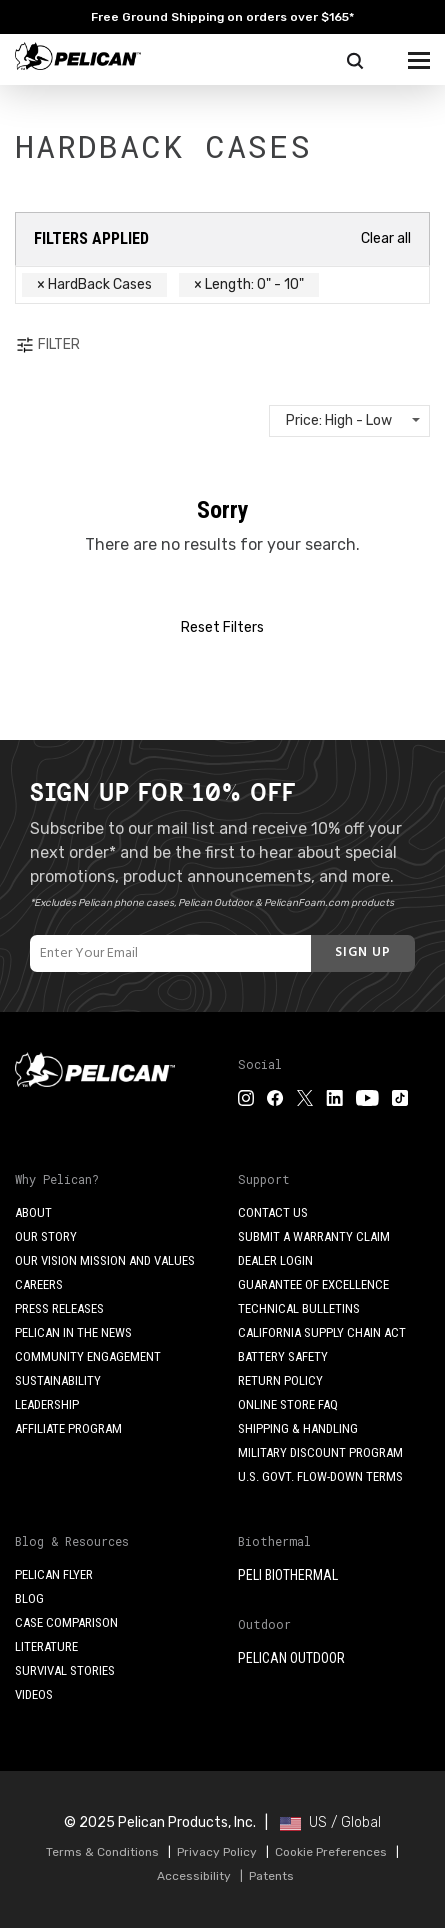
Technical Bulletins (299, 1308)
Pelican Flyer (54, 1574)
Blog (29, 1598)
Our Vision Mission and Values (105, 1260)
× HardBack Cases (94, 284)
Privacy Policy (217, 1852)
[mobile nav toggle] (419, 56)
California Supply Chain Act (322, 1332)
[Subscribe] (363, 953)
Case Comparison (66, 1622)
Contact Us (273, 1212)
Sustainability (58, 1380)
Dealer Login (275, 1260)
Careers (39, 1284)
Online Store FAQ (288, 1404)
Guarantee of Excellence (313, 1284)
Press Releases (59, 1308)
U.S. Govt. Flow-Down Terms (320, 1476)
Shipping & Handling (298, 1428)
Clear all (386, 238)
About (33, 1212)
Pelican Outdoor (291, 1658)
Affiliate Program (68, 1428)
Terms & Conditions (102, 1852)
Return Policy (280, 1380)
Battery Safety (283, 1356)
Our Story (46, 1236)
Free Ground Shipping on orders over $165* (222, 17)
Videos (34, 1694)
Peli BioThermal (288, 1575)
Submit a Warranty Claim (314, 1236)
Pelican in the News (73, 1332)
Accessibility (194, 1876)
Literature (46, 1646)
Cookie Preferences (331, 1852)
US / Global (330, 1822)
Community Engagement (88, 1356)
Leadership (47, 1404)
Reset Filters (222, 627)
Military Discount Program (320, 1452)
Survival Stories (65, 1670)
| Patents (264, 1876)
